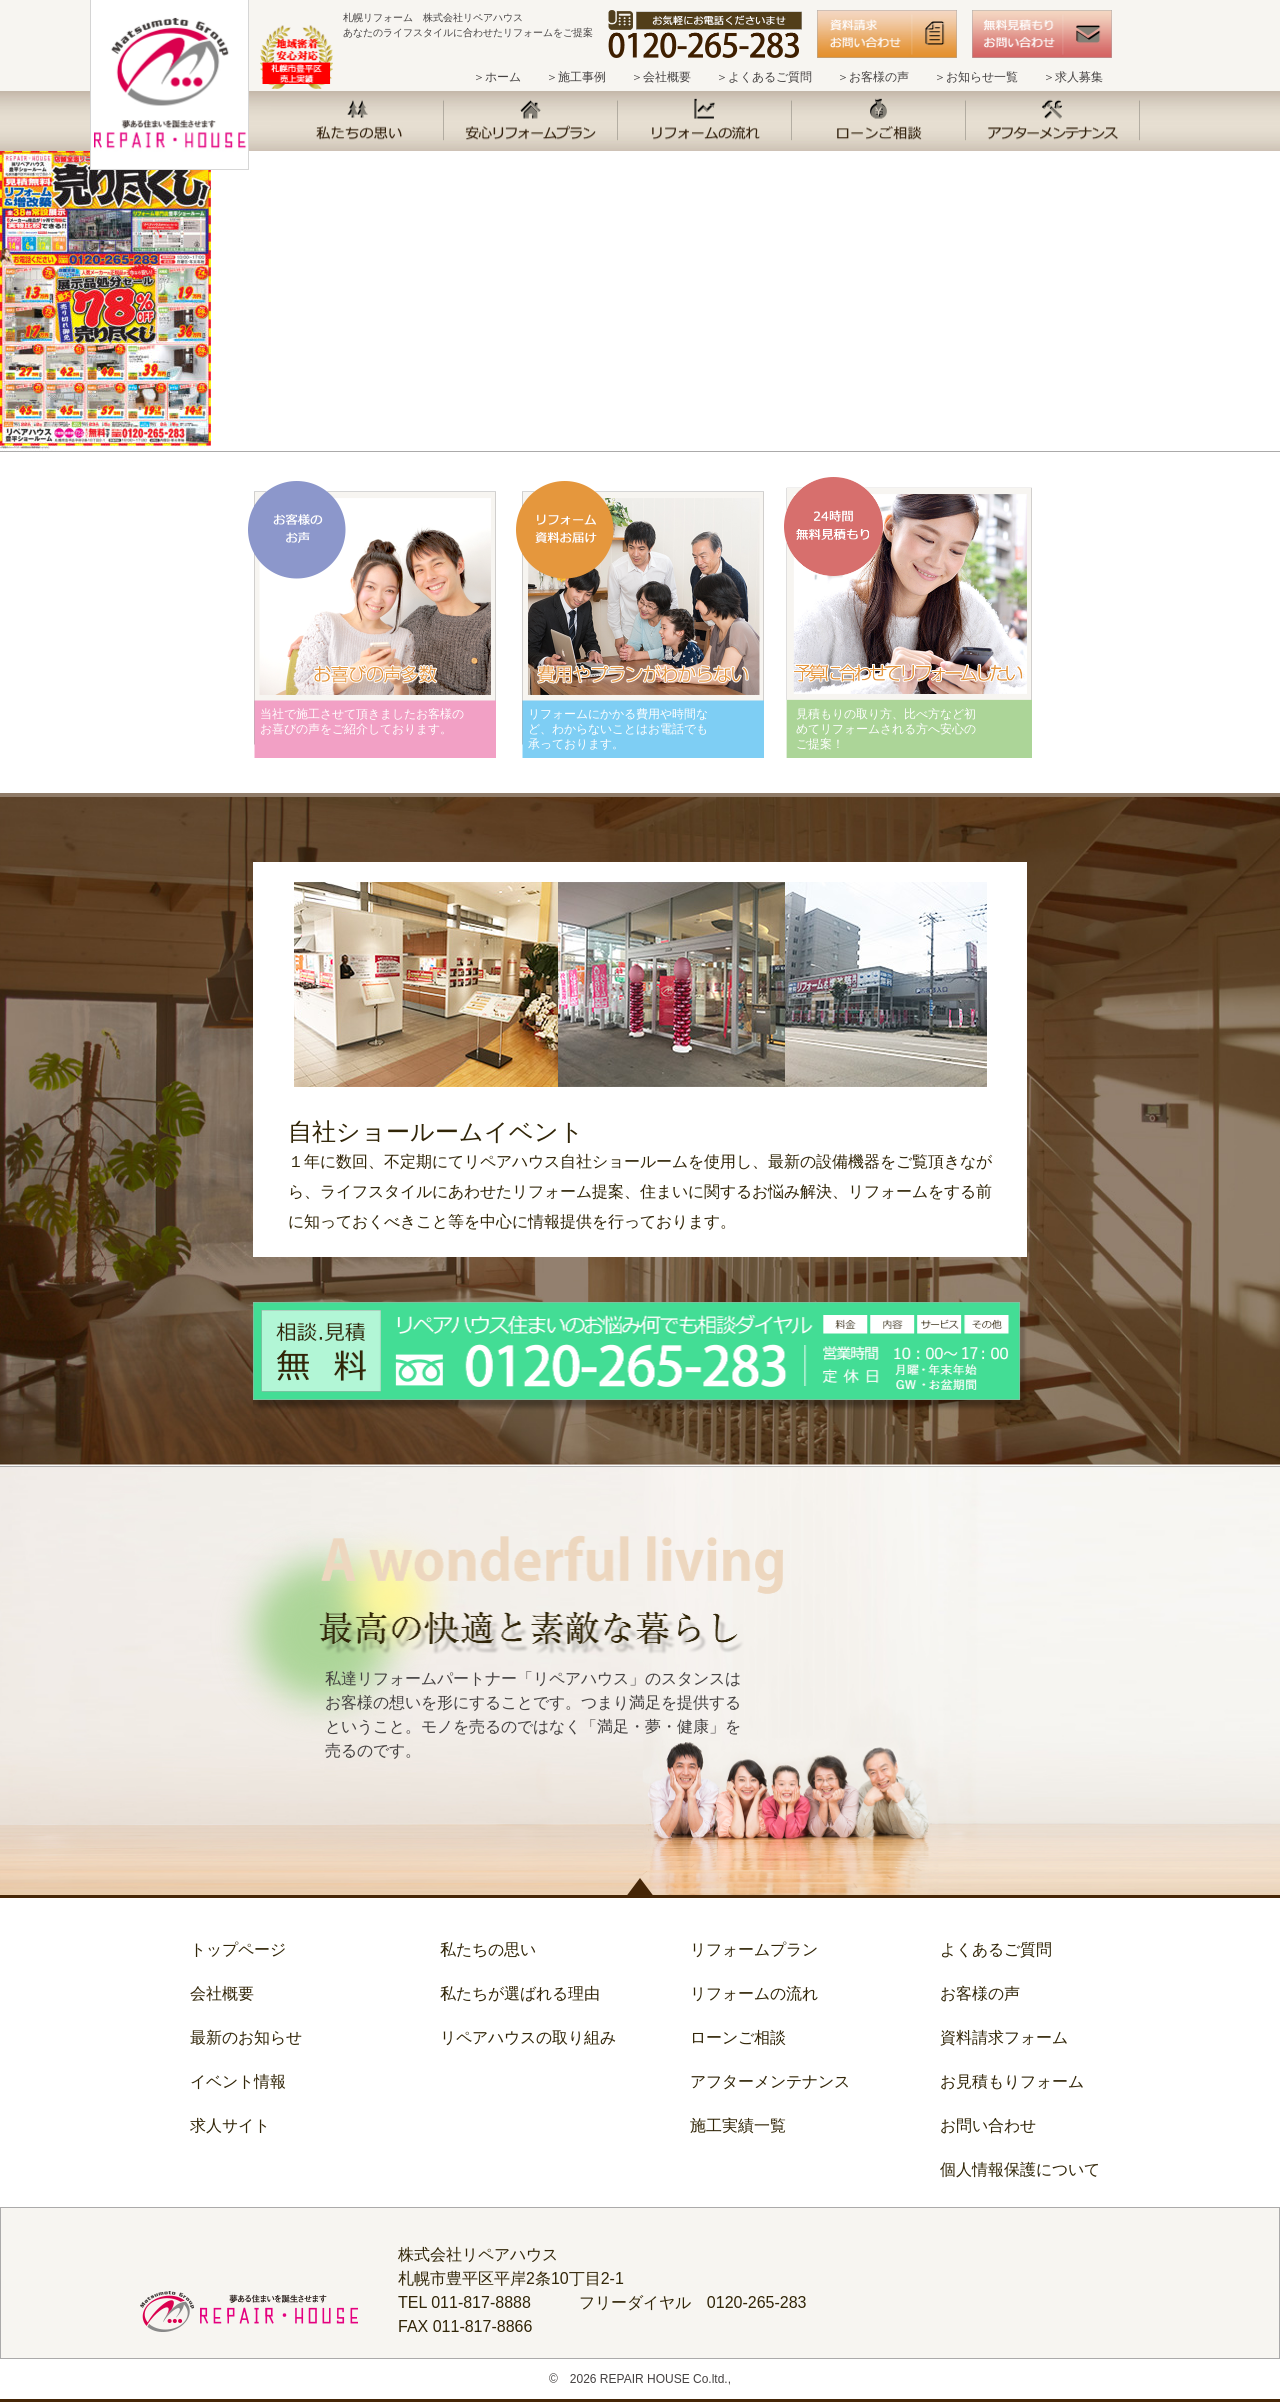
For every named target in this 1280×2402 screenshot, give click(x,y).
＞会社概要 (661, 77)
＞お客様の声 (873, 77)
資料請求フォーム (1004, 2037)
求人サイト (230, 2125)
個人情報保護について (1020, 2169)
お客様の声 (980, 1993)
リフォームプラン (754, 1949)
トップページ (238, 1949)
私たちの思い (488, 1949)
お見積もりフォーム (1012, 2081)
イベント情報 (238, 2081)
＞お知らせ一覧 (976, 77)
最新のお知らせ (246, 2037)
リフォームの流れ (754, 1993)
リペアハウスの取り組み (528, 2037)
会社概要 (222, 1993)
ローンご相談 (738, 2037)
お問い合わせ (988, 2125)
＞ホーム (497, 77)
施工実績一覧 (738, 2125)
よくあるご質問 (996, 1949)
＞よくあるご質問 (764, 77)
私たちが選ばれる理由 (520, 1993)
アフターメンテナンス (770, 2081)
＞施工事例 (576, 77)
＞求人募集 (1073, 77)
